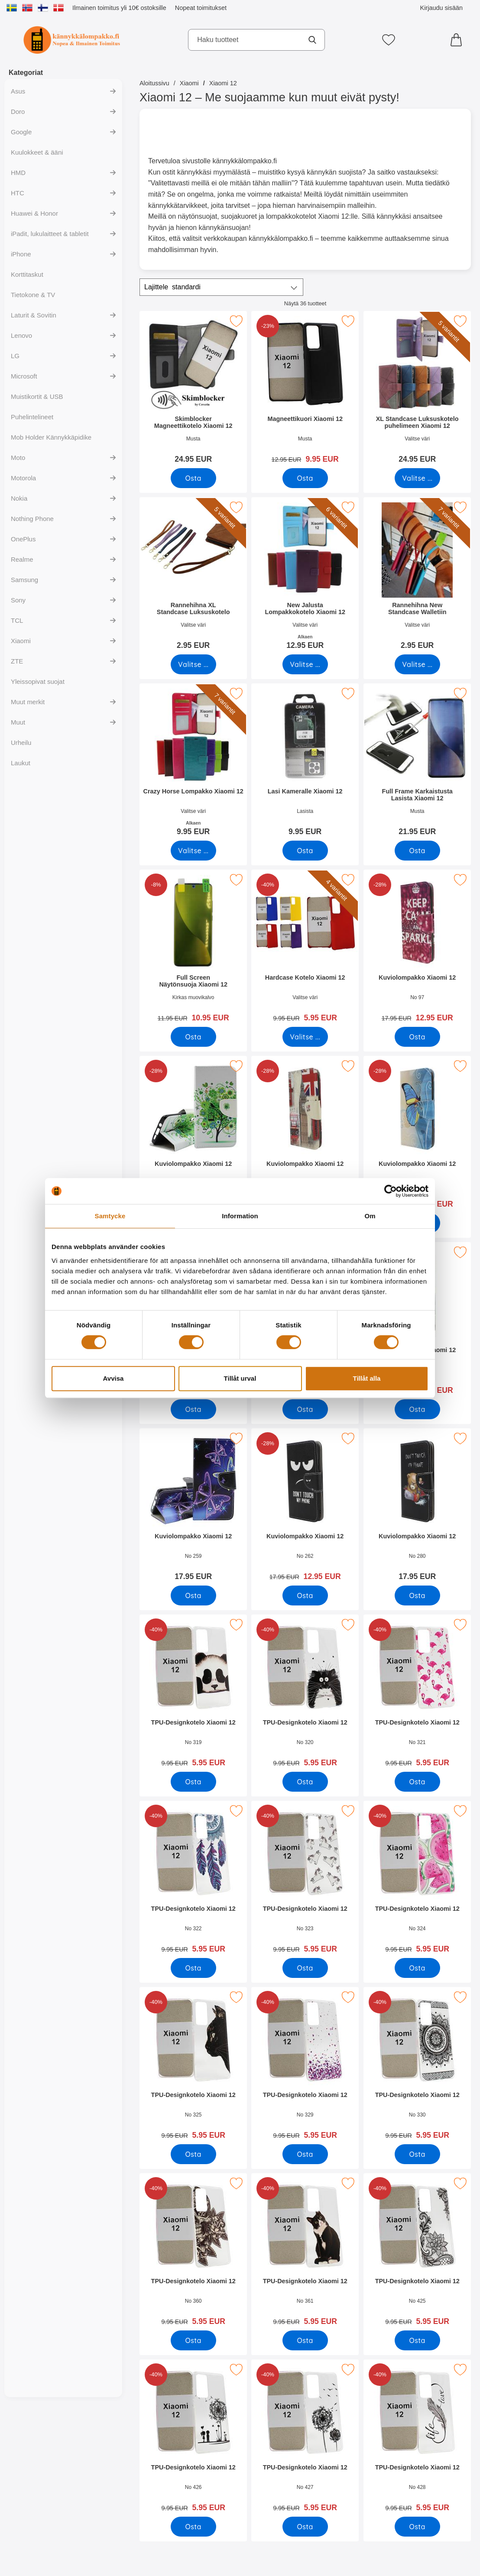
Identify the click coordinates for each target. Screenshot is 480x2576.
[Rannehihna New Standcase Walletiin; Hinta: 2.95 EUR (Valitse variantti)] (417, 576)
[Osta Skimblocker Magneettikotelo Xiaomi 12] (193, 478)
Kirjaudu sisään (441, 7)
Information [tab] (240, 1216)
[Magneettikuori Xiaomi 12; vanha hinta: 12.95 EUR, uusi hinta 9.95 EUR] (305, 390)
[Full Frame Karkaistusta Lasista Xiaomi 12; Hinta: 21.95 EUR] (417, 762)
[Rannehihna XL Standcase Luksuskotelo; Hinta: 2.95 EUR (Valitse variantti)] (193, 576)
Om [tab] (369, 1216)
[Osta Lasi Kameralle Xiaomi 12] (305, 851)
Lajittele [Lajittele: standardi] (172, 287)
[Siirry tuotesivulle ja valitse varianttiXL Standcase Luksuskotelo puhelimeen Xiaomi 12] (417, 478)
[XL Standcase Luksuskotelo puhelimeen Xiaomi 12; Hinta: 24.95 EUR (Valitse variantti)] (417, 390)
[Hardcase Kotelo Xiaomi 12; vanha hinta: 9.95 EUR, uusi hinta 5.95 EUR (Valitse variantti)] (305, 949)
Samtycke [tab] (110, 1216)
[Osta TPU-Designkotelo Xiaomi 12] (193, 1782)
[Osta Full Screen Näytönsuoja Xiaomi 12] (193, 1037)
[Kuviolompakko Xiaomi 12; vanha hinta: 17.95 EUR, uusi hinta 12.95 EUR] (417, 949)
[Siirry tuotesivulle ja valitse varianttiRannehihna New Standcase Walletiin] (417, 664)
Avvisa (113, 1378)
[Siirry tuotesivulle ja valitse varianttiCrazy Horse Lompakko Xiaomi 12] (193, 851)
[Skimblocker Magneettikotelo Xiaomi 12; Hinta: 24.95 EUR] (193, 390)
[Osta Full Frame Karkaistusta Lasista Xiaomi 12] (417, 851)
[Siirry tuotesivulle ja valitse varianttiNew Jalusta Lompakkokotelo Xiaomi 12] (305, 664)
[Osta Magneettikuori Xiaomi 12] (305, 478)
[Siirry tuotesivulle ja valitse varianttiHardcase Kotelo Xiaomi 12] (305, 1037)
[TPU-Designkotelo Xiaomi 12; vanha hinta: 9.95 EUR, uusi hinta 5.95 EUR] (193, 1693)
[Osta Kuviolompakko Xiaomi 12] (417, 1037)
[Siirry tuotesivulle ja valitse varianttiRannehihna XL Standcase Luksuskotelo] (193, 664)
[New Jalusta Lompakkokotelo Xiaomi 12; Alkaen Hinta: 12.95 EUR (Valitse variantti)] (305, 576)
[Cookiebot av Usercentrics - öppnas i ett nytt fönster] (390, 1190)
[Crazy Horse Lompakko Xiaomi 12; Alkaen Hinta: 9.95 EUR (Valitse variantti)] (193, 762)
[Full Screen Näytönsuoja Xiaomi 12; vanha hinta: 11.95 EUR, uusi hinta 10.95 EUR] (193, 949)
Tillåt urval (240, 1378)
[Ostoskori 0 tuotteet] (458, 40)
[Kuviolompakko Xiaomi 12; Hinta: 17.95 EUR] (193, 1507)
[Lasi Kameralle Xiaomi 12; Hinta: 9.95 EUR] (305, 762)
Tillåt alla (367, 1378)
